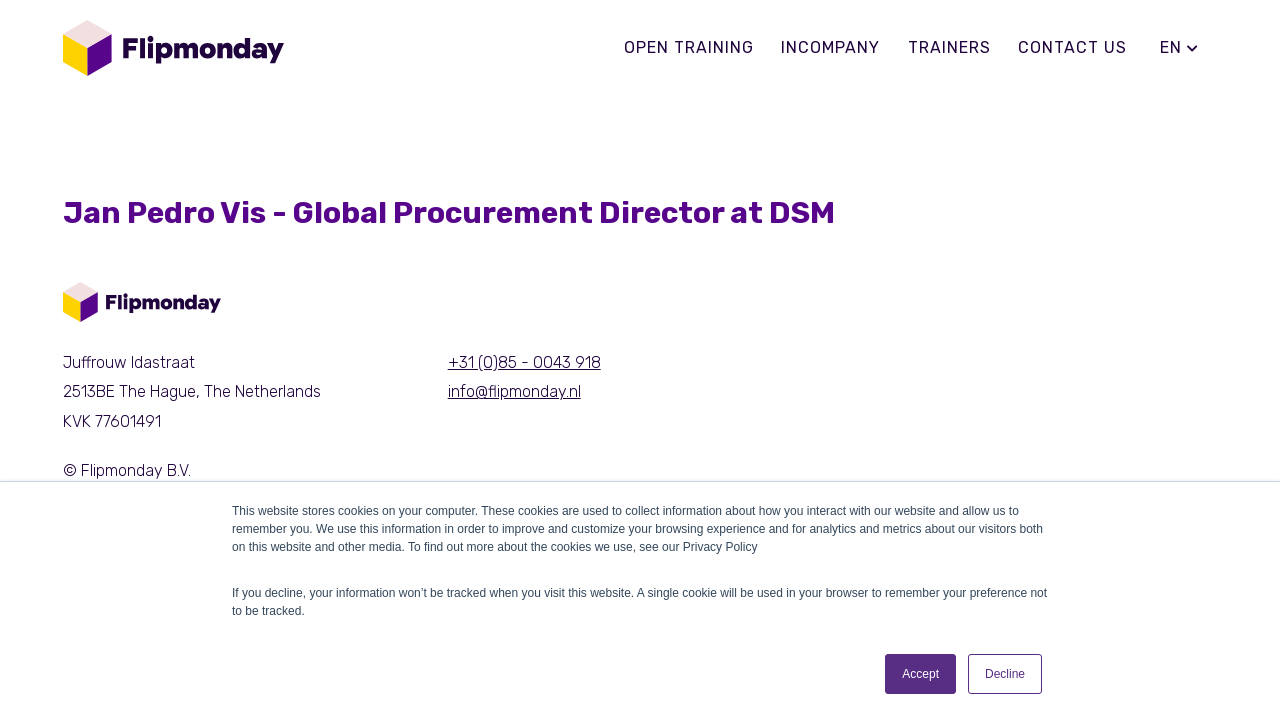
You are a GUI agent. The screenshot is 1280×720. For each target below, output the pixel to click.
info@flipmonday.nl (514, 391)
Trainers (949, 47)
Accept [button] (920, 674)
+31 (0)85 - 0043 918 (524, 362)
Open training (689, 47)
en (1179, 47)
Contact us (1072, 47)
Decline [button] (1005, 674)
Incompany (830, 47)
